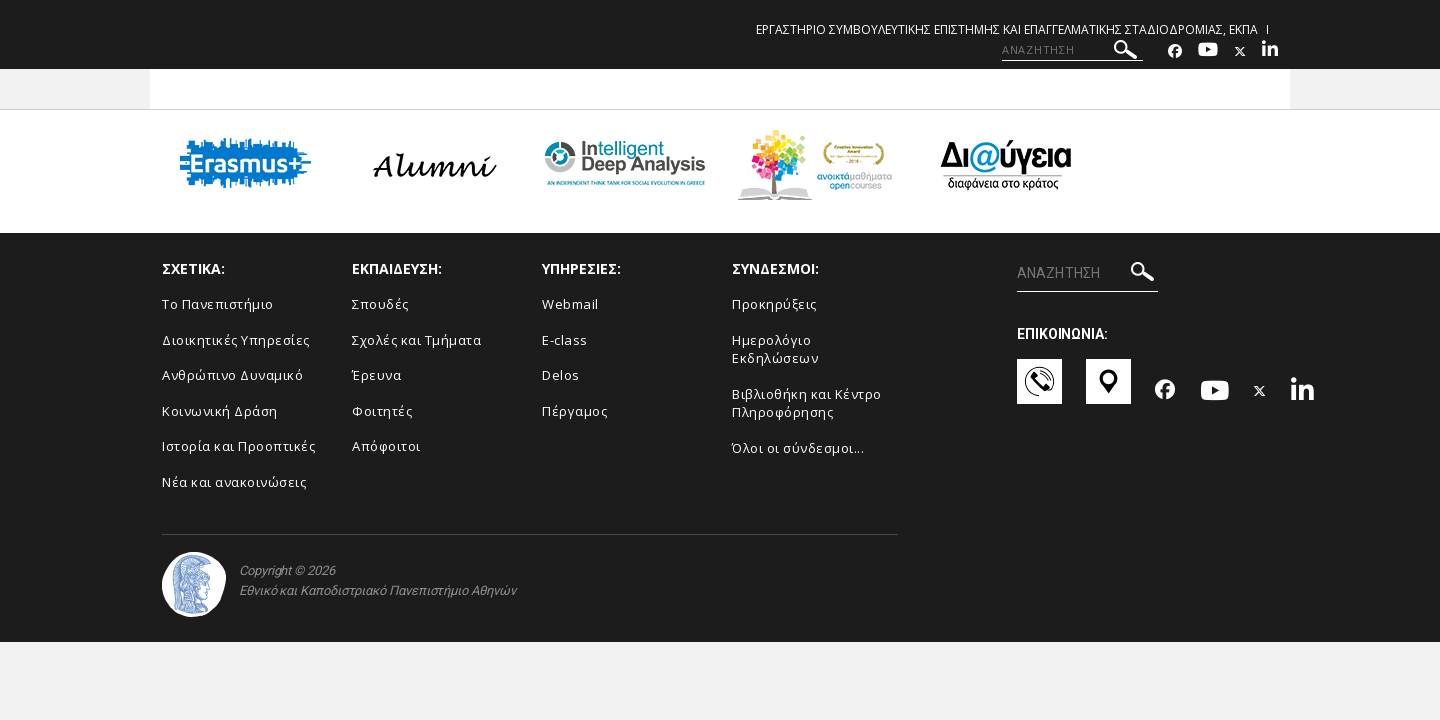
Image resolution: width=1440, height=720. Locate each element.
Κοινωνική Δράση (220, 411)
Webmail (570, 304)
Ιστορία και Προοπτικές (238, 446)
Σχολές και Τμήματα (416, 340)
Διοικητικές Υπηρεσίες (236, 340)
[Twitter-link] (1240, 51)
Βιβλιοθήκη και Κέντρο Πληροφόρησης (807, 403)
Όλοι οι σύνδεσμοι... (798, 448)
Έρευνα (376, 375)
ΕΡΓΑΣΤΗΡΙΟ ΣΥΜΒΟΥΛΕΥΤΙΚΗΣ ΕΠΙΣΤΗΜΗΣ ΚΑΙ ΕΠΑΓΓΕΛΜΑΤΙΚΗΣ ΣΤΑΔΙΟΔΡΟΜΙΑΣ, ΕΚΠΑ (1007, 29)
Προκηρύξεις (774, 304)
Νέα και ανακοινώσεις (234, 482)
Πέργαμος (574, 411)
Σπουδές (380, 304)
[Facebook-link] (1175, 51)
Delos (561, 375)
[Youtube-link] (1208, 51)
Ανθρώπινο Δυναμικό (232, 375)
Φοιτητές (382, 411)
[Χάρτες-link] (1108, 391)
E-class (565, 340)
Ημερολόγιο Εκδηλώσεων (775, 349)
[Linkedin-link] (1270, 51)
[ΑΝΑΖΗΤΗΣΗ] (1072, 50)
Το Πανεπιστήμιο (218, 304)
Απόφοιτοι (386, 446)
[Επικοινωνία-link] (1039, 391)
